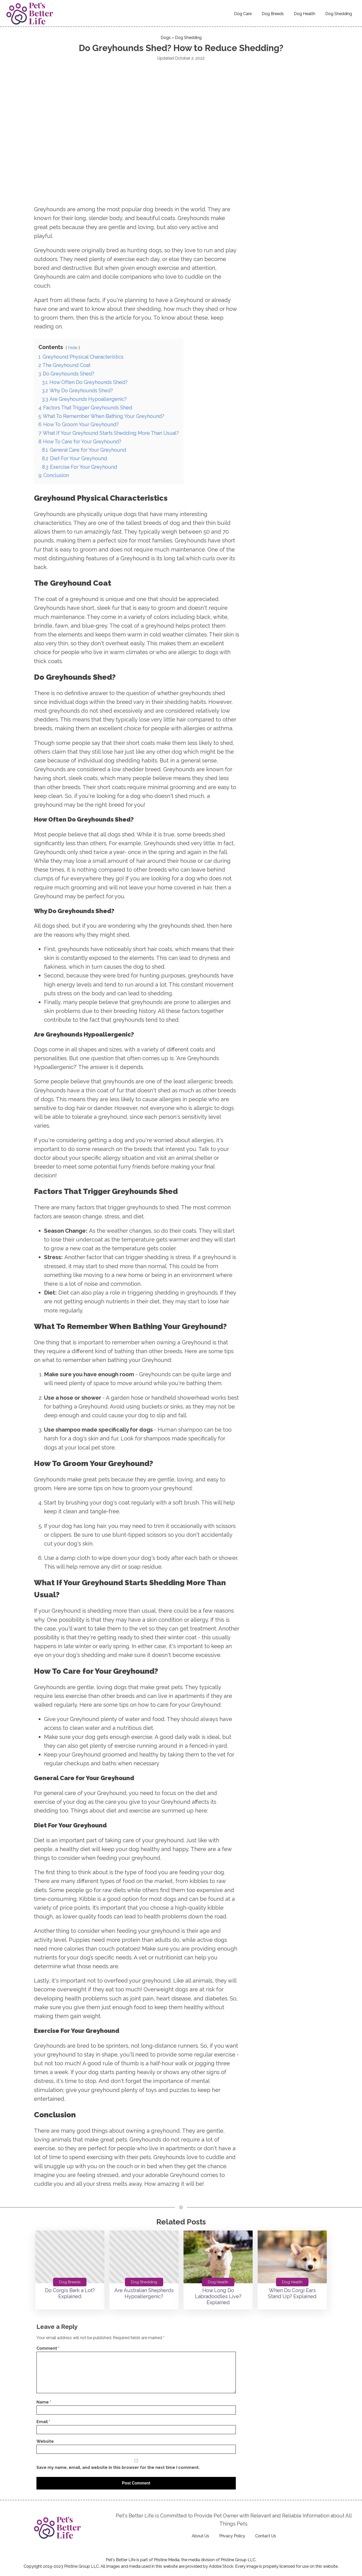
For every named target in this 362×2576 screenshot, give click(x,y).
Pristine (227, 2559)
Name (43, 2402)
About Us (200, 2536)
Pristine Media (166, 2559)
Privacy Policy (232, 2536)
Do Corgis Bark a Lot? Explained (70, 2293)
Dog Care (243, 13)
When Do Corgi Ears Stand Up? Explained (292, 2293)
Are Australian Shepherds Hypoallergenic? (144, 2293)
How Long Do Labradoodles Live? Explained (218, 2296)
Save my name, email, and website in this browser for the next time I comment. (118, 2467)
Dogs (166, 37)
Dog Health (304, 13)
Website (45, 2441)
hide (72, 347)
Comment (47, 2348)
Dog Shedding (338, 13)
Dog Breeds (273, 13)
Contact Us (265, 2536)
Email (43, 2421)
